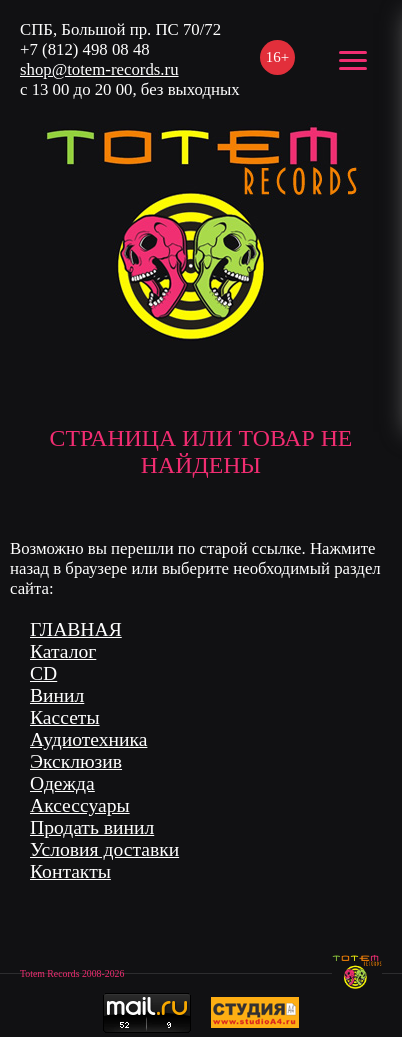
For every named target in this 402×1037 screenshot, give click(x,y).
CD (43, 673)
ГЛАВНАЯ (76, 629)
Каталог (63, 651)
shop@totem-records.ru (99, 69)
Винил (57, 695)
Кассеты (65, 717)
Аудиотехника (88, 739)
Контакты (70, 871)
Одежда (62, 783)
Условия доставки (104, 849)
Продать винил (92, 827)
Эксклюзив (76, 761)
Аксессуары (80, 805)
